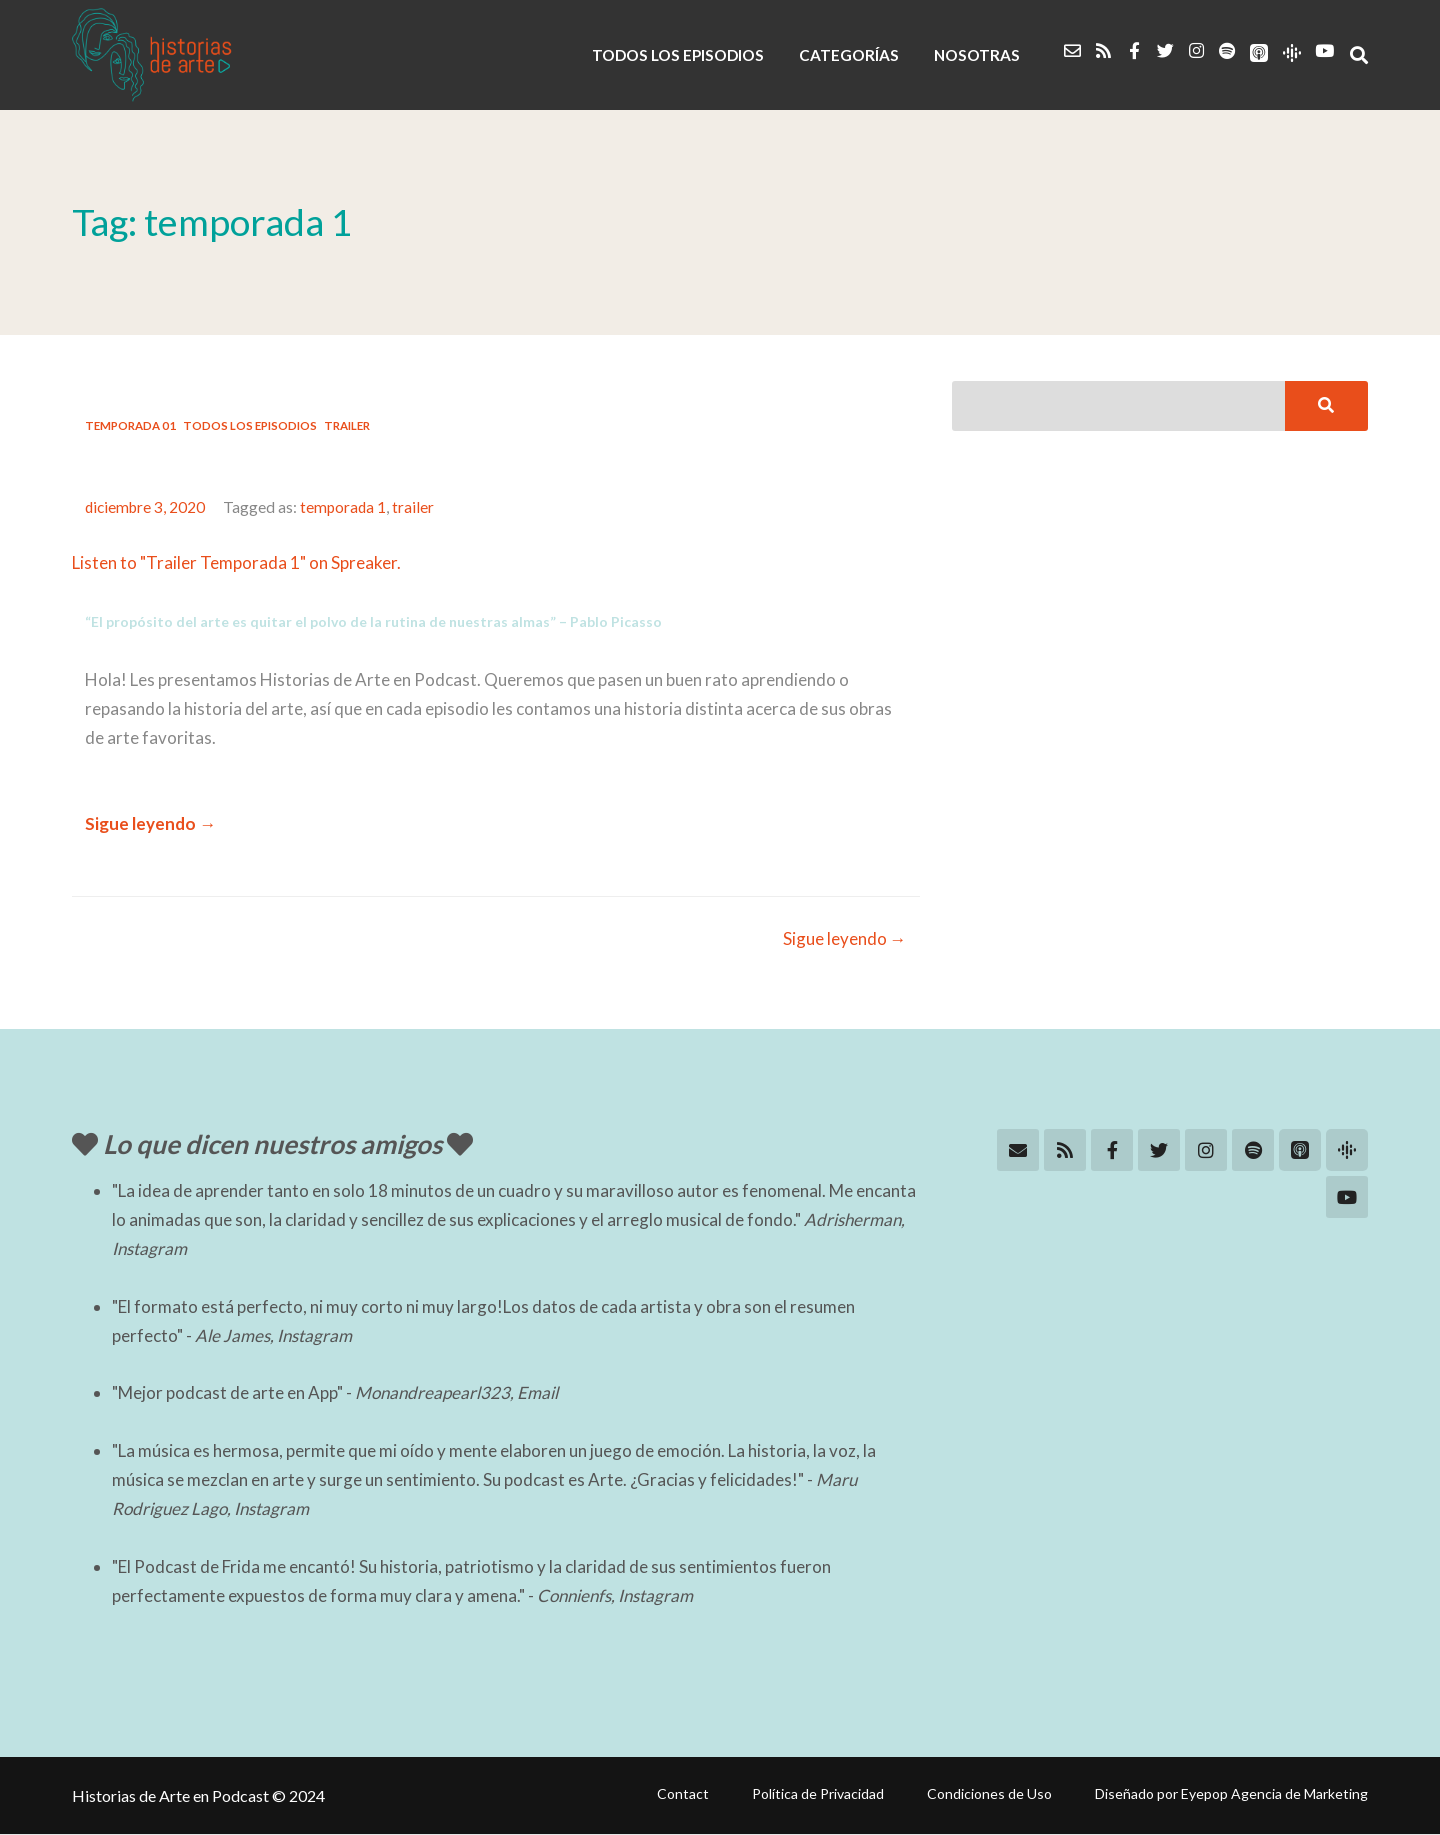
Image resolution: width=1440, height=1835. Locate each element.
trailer (415, 507)
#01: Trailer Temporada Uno (265, 464)
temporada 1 (344, 507)
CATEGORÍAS (851, 55)
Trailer (347, 425)
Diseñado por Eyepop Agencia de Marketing (1231, 1793)
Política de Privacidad (818, 1793)
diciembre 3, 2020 (145, 507)
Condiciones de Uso (989, 1793)
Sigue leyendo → (150, 823)
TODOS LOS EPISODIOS (682, 55)
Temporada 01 (130, 425)
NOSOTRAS (977, 55)
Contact (683, 1793)
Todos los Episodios (250, 425)
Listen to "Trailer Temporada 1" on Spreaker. (236, 562)
